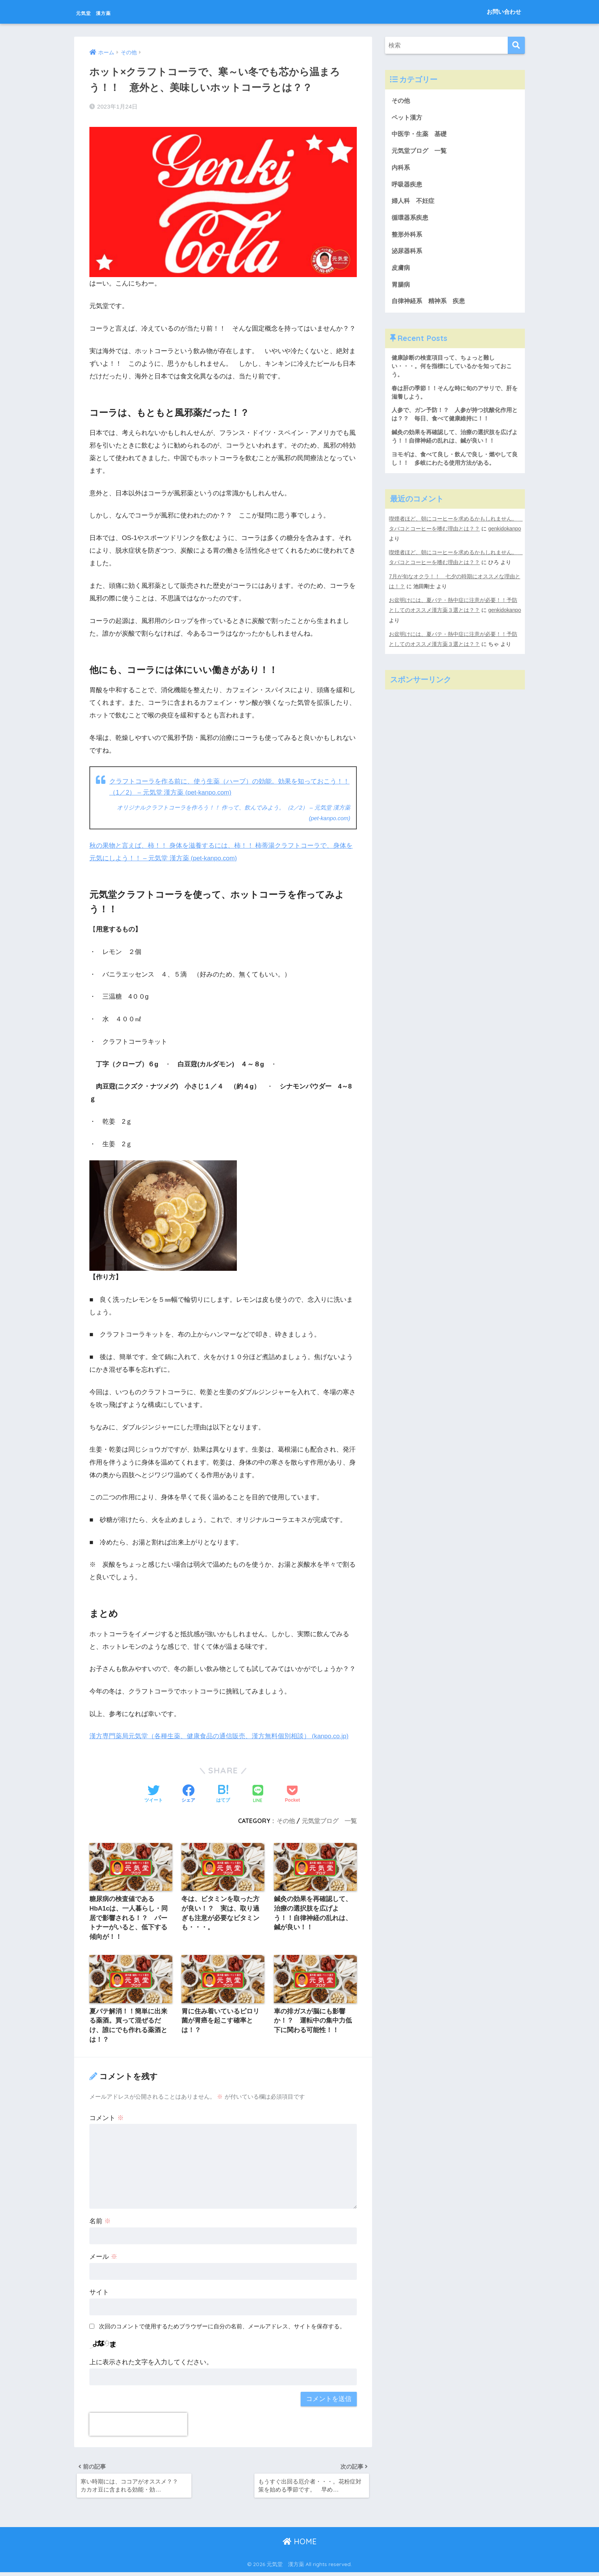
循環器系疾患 (411, 220)
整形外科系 (408, 237)
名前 (100, 2223)
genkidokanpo (406, 546)
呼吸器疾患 (408, 186)
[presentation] (138, 2426)
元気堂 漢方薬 (108, 11)
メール (103, 2258)
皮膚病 (401, 271)
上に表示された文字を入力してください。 (151, 2364)
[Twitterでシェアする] (153, 1793)
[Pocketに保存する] (292, 1793)
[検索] (516, 45)
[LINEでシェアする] (258, 1793)
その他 (286, 1819)
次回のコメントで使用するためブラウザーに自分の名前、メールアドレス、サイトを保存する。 (222, 2328)
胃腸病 (401, 288)
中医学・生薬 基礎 (421, 134)
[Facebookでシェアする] (188, 1793)
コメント (106, 2119)
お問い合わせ (504, 11)
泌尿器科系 (408, 254)
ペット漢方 (408, 118)
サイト (99, 2294)
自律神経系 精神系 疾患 (430, 305)
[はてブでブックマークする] (223, 1793)
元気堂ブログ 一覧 (329, 1819)
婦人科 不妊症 (414, 203)
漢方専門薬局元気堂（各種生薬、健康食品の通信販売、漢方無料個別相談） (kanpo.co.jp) (219, 1735)
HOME (300, 2545)
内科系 (405, 169)
